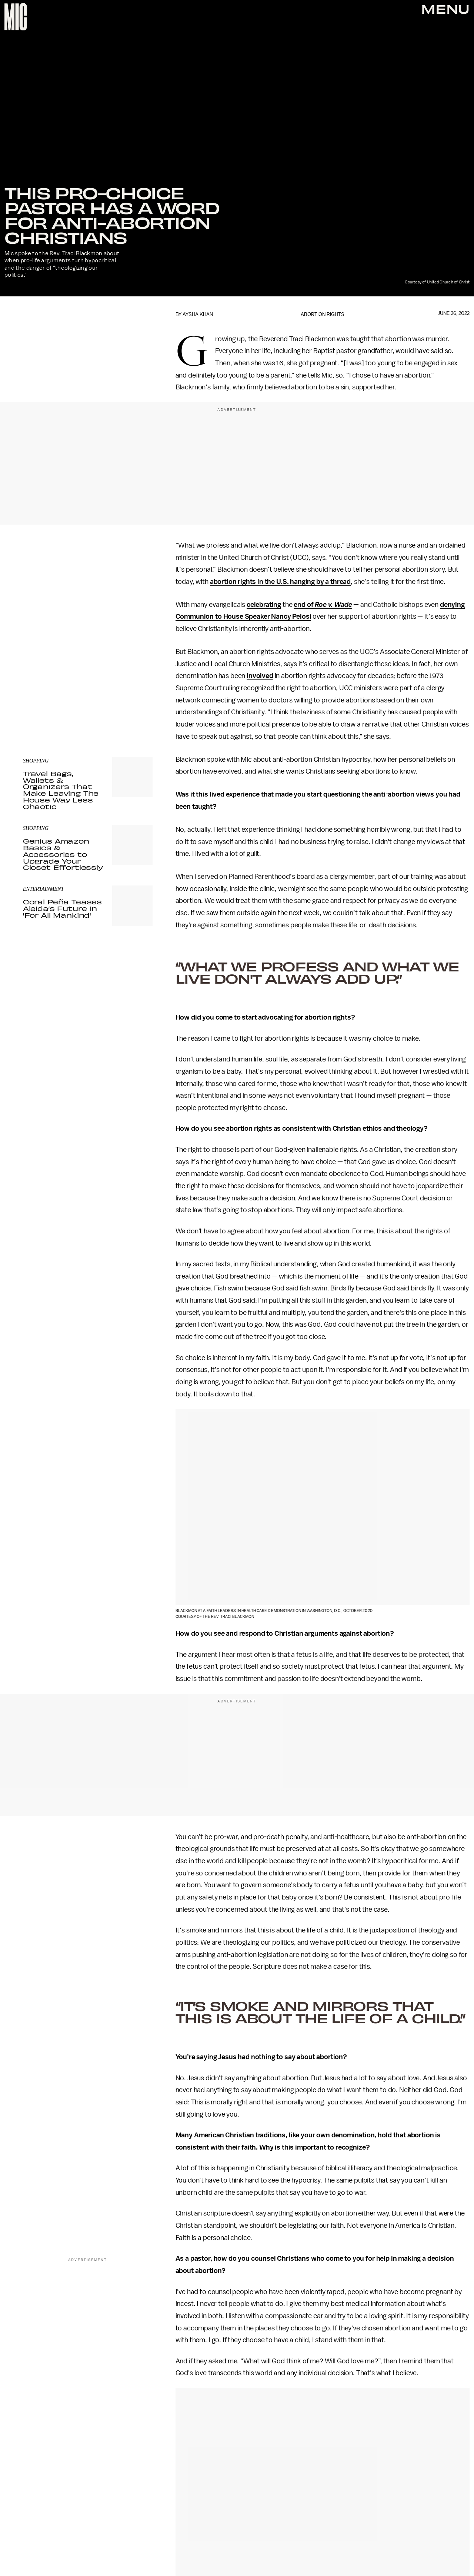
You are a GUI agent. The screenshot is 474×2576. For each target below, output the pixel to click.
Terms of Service (126, 697)
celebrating (264, 604)
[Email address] (87, 665)
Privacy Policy (38, 701)
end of (323, 604)
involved (260, 675)
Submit (134, 686)
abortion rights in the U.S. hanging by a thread (280, 581)
